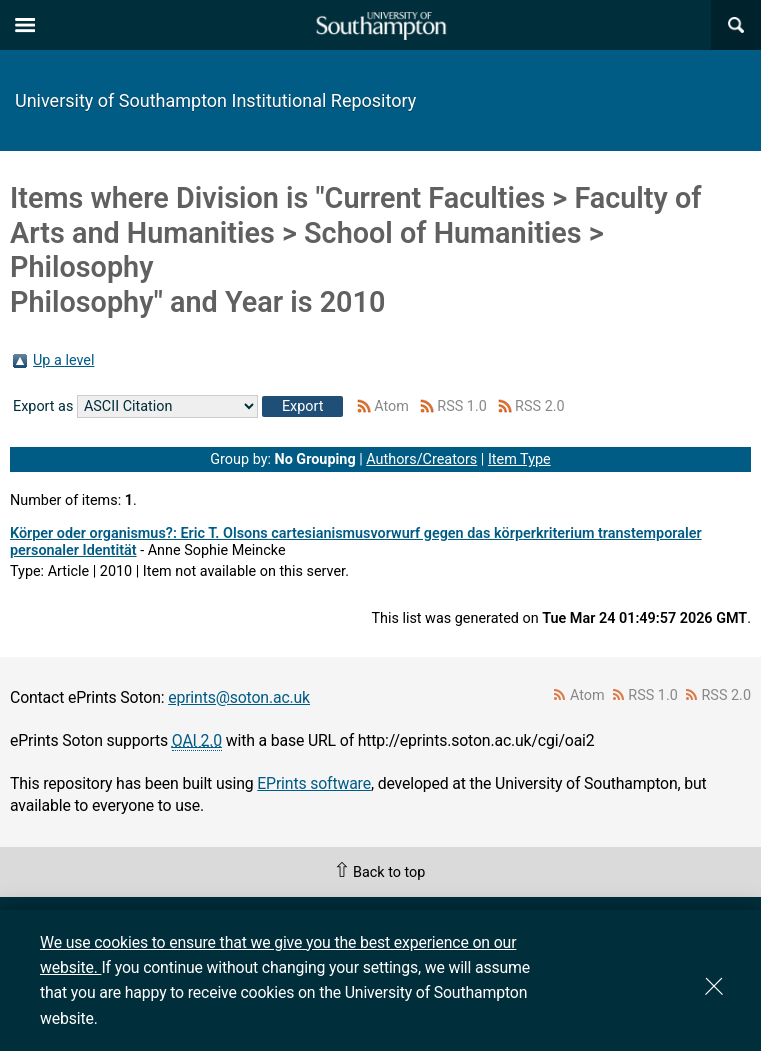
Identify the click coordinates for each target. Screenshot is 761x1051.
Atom (391, 406)
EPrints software (314, 783)
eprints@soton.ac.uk (239, 697)
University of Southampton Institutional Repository (215, 100)
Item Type (519, 459)
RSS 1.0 (462, 406)
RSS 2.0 (540, 406)
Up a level (63, 360)
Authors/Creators (421, 459)
